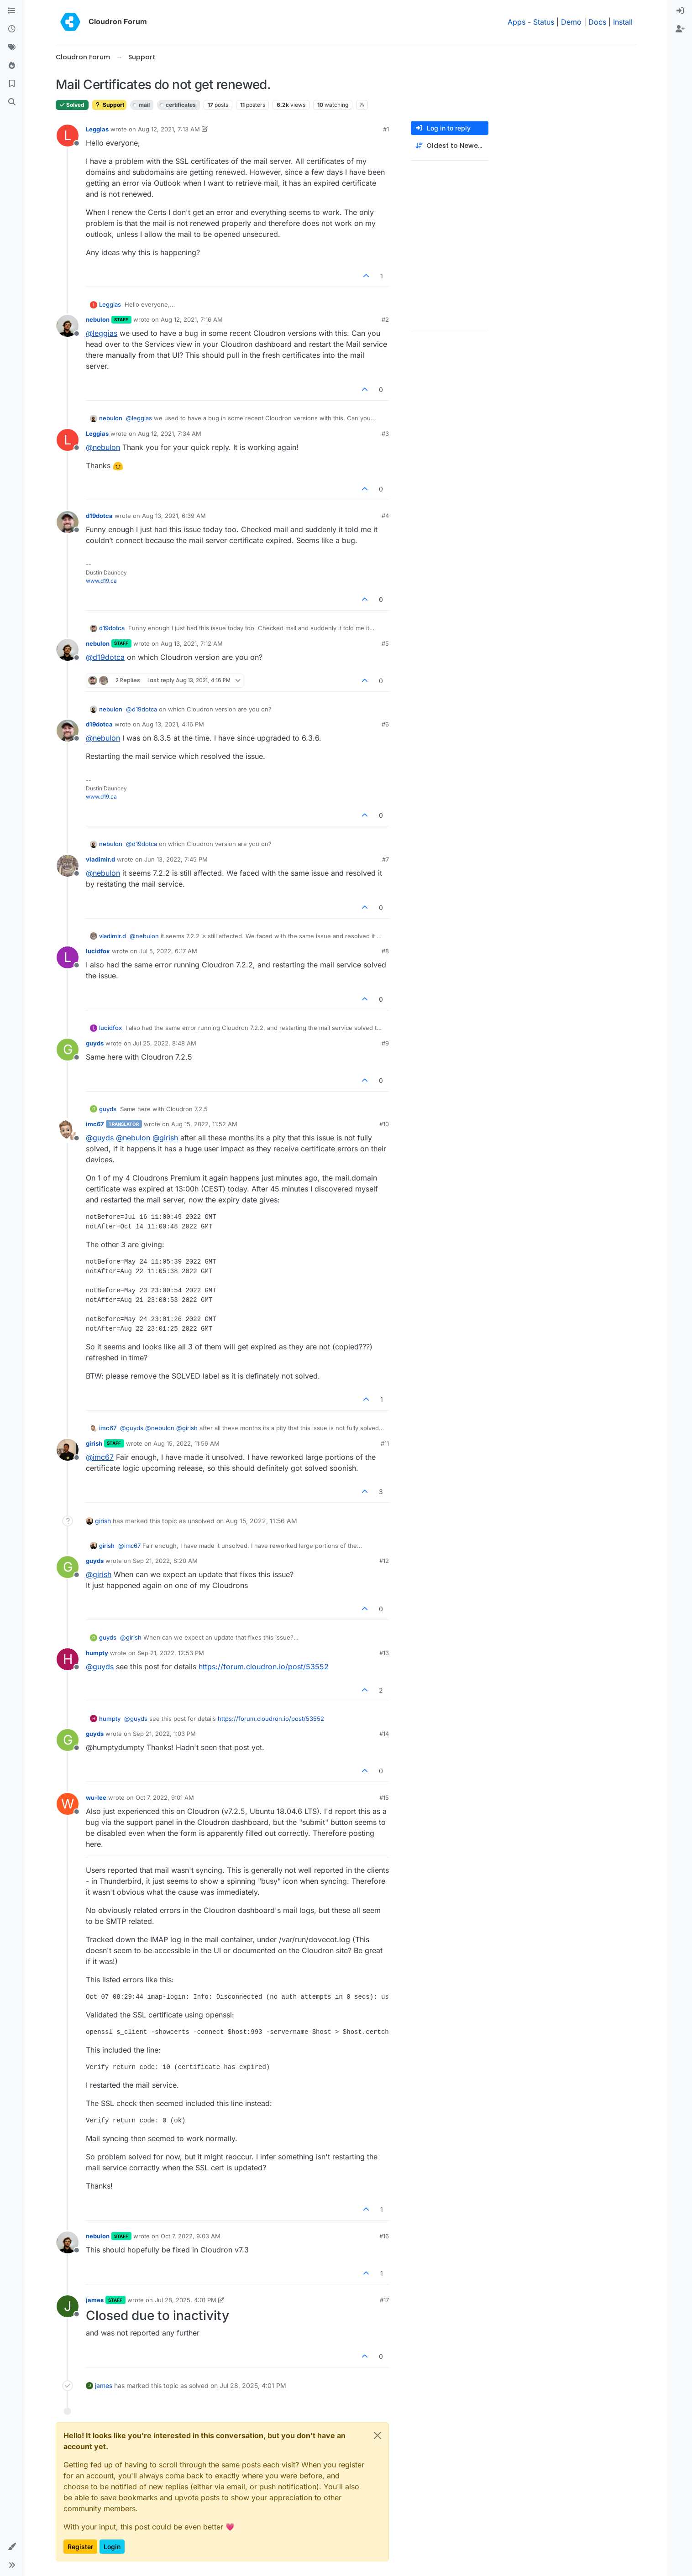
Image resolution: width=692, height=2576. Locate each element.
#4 (385, 515)
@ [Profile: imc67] (100, 1457)
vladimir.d (100, 859)
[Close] (377, 2435)
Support (109, 104)
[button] (12, 2546)
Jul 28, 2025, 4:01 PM (185, 2300)
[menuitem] (680, 11)
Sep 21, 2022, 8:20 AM (165, 1560)
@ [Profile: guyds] (100, 1137)
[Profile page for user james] (68, 2306)
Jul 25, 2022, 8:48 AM (164, 1043)
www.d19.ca (101, 580)
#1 (386, 129)
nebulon (98, 319)
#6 (385, 724)
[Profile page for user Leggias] (68, 135)
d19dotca (99, 515)
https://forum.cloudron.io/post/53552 (264, 1666)
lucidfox (98, 951)
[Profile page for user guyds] (68, 1050)
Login (112, 2546)
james (95, 2300)
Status (543, 21)
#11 (385, 1443)
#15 (384, 1797)
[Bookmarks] (12, 84)
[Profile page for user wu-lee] (68, 1804)
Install (623, 21)
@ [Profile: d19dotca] (105, 657)
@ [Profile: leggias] (101, 333)
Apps (516, 21)
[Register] (680, 29)
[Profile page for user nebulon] (68, 326)
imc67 (95, 1124)
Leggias (97, 129)
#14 (384, 1733)
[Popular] (12, 65)
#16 (384, 2236)
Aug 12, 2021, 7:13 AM (169, 129)
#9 (385, 1043)
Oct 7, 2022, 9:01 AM (165, 1797)
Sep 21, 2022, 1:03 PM (164, 1733)
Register (80, 2546)
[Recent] (12, 29)
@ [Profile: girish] (165, 1137)
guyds (95, 1043)
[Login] (680, 11)
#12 (384, 1560)
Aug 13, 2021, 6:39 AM (174, 515)
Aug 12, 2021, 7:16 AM (192, 319)
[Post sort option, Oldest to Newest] (449, 146)
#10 (384, 1124)
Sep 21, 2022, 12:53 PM (170, 1652)
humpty (97, 1652)
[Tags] (12, 47)
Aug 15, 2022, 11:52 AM (204, 1124)
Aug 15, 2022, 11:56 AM (186, 1443)
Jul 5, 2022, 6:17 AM (168, 951)
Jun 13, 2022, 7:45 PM (176, 859)
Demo (571, 21)
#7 (385, 859)
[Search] (12, 102)
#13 (384, 1652)
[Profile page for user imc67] (68, 1130)
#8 (385, 951)
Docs (597, 21)
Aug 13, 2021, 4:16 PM (173, 724)
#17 (384, 2300)
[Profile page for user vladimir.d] (68, 866)
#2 (385, 319)
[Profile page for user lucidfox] (68, 957)
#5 (385, 643)
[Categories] (12, 11)
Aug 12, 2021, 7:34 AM (169, 433)
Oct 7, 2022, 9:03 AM (190, 2236)
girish (94, 1443)
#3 (385, 433)
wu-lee (96, 1797)
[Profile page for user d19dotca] (68, 522)
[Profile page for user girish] (68, 1450)
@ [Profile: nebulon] (103, 447)
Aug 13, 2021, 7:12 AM (192, 643)
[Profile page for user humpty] (68, 1659)
